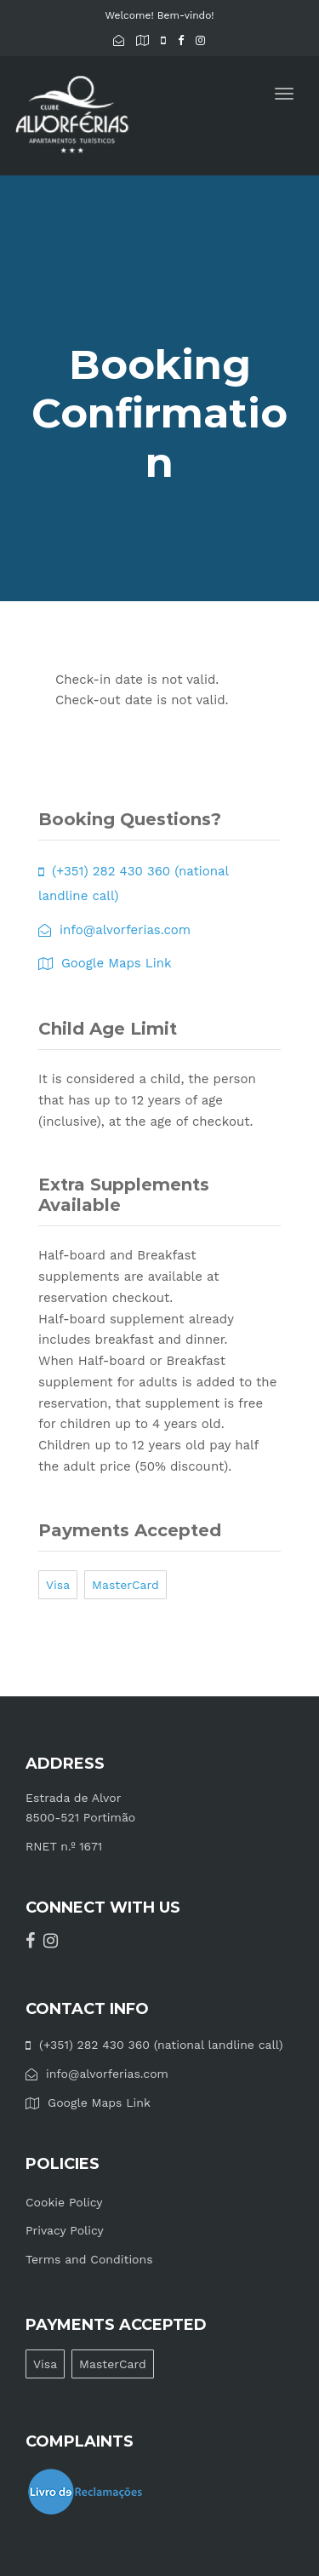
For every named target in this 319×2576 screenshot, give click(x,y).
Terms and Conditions (89, 2259)
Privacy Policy (65, 2230)
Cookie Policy (64, 2202)
